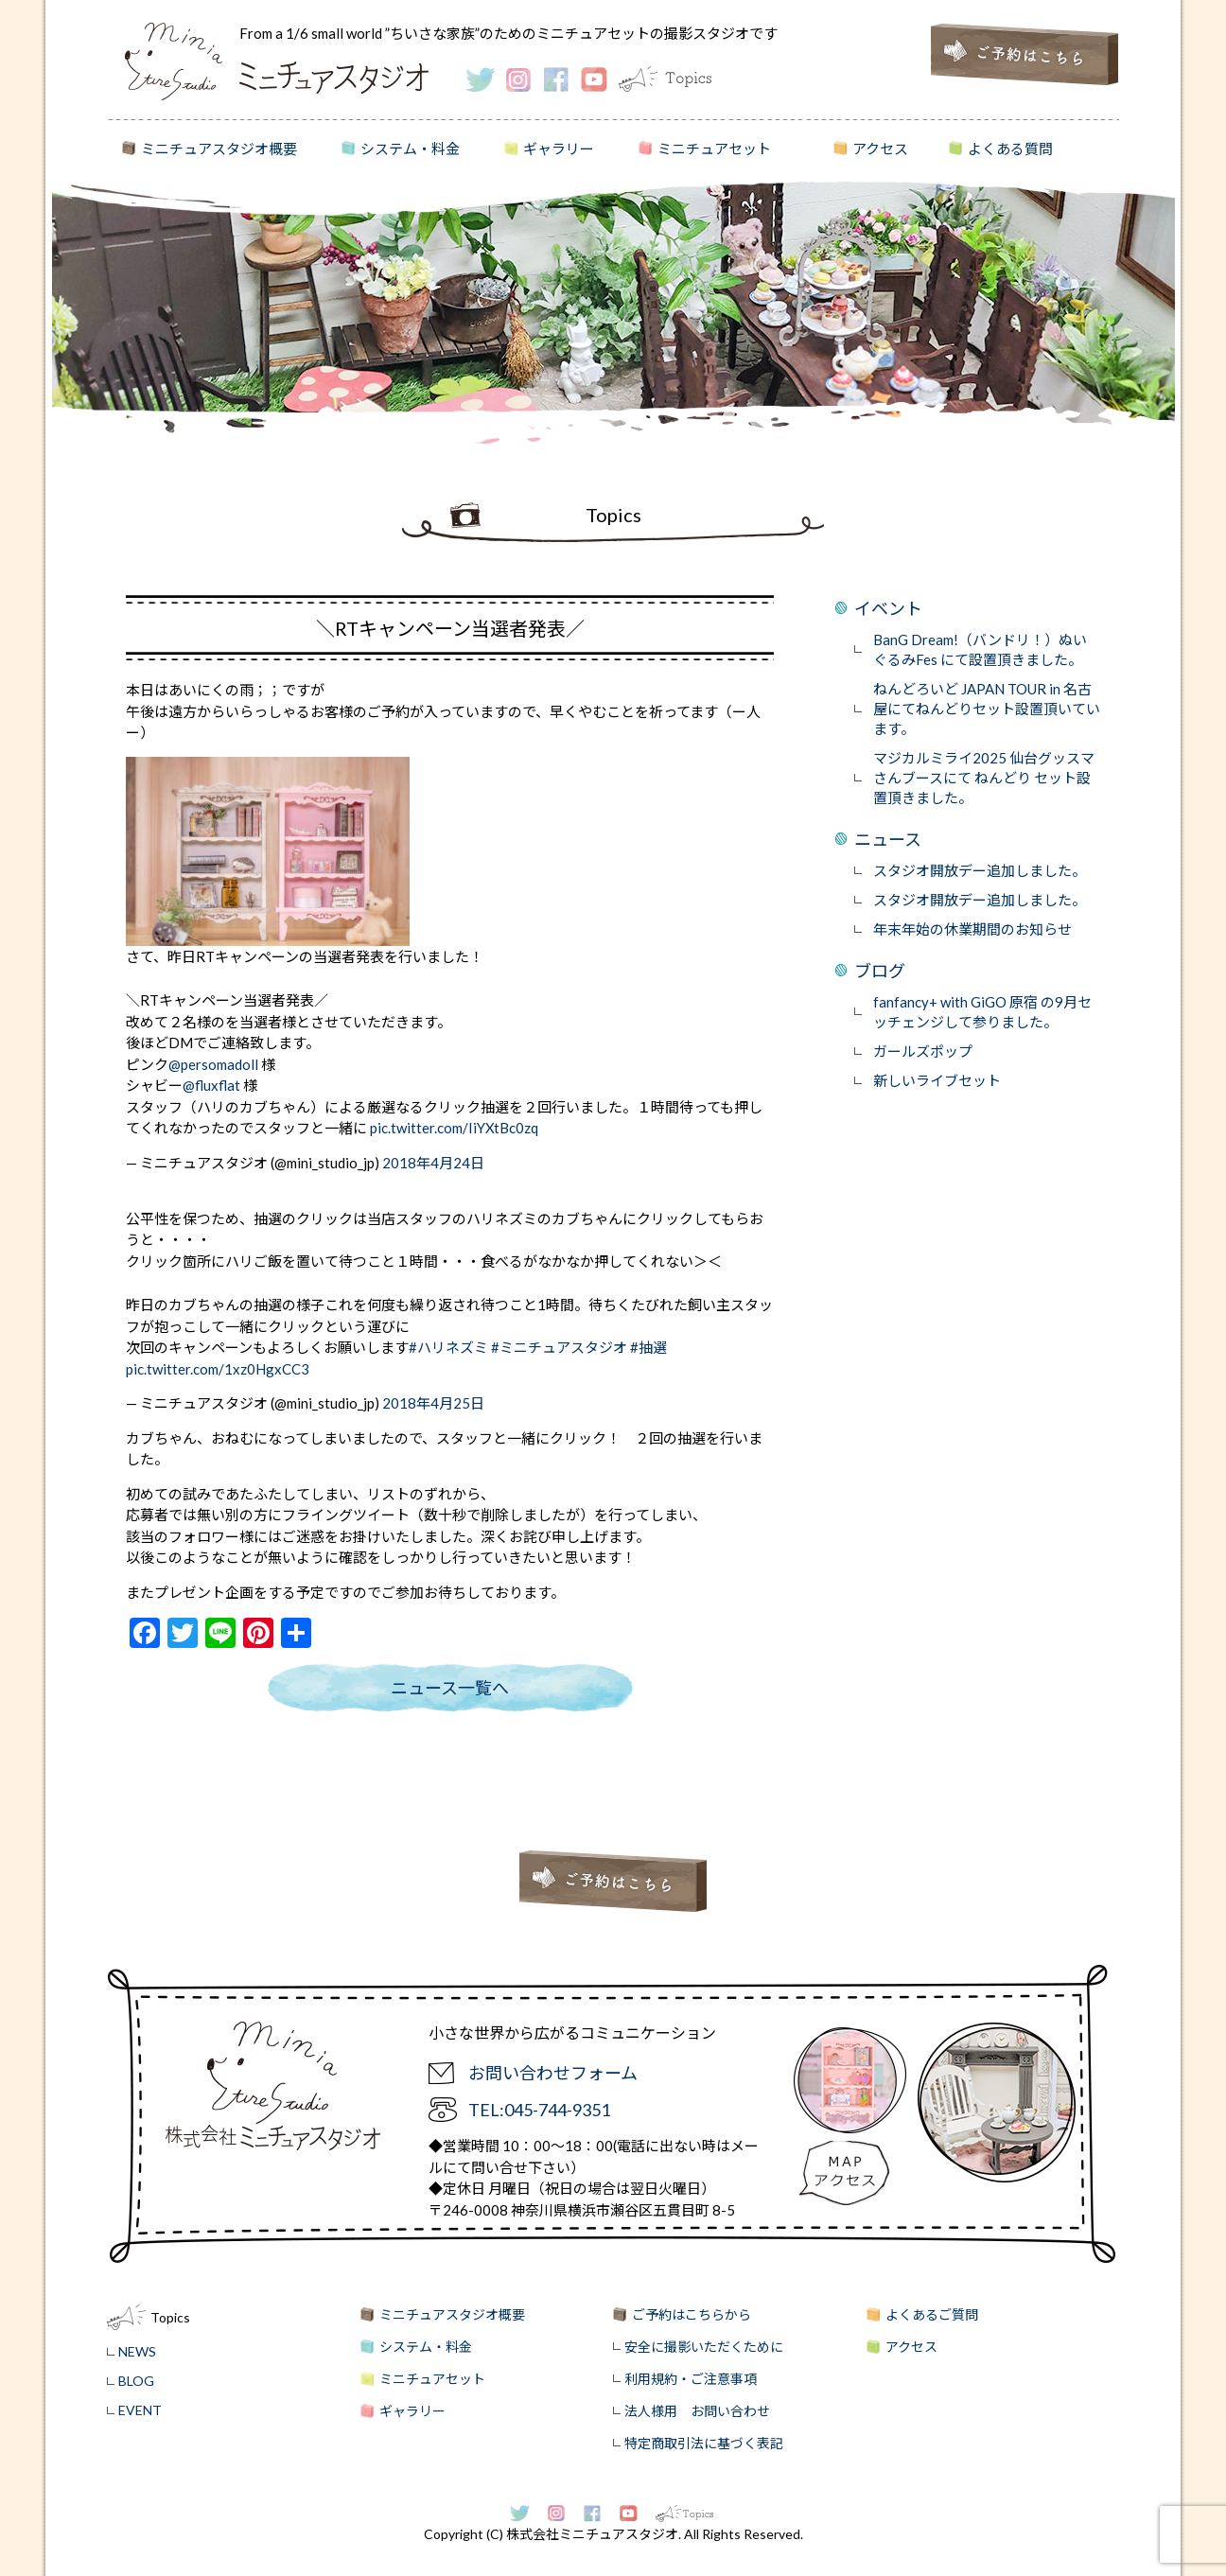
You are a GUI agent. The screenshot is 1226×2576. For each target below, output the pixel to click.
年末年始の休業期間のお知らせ (972, 929)
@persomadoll (213, 1064)
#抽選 (648, 1347)
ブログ (879, 970)
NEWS (137, 2351)
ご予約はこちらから (691, 2314)
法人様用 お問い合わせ (697, 2411)
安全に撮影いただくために (703, 2347)
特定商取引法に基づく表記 (703, 2443)
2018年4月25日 (433, 1402)
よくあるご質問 (931, 2314)
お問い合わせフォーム (553, 2072)
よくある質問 (1010, 148)
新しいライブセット (937, 1080)
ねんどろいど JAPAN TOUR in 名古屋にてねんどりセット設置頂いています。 (986, 708)
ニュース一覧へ (450, 1687)
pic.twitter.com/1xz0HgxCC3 (217, 1368)
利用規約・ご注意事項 (690, 2379)
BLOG (136, 2381)
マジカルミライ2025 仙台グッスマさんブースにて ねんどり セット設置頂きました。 (984, 777)
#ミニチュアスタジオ (559, 1347)
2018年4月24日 (433, 1162)
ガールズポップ (922, 1051)
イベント (888, 608)
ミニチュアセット (714, 148)
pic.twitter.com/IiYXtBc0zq (454, 1127)
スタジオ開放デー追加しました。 (979, 870)
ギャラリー (558, 148)
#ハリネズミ (448, 1347)
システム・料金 (410, 148)
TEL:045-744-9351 (539, 2109)
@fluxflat (211, 1085)
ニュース (887, 839)
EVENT (140, 2410)
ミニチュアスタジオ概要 (219, 148)
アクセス (880, 148)
